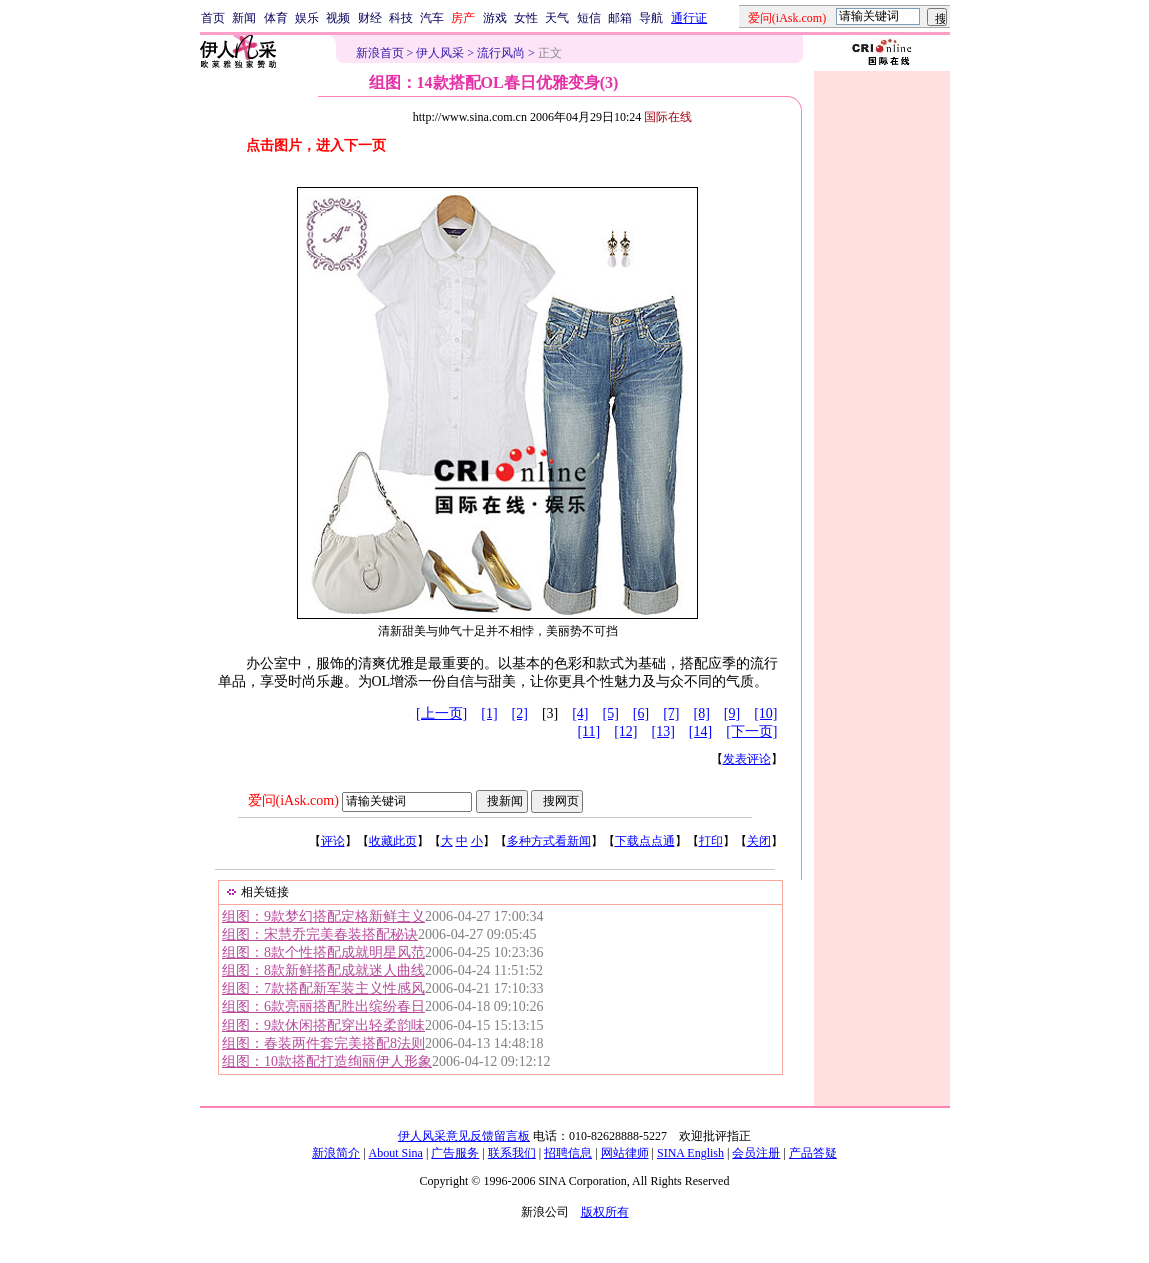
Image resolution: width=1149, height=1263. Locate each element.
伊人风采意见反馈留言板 (464, 1136)
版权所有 (605, 1212)
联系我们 (512, 1153)
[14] (700, 731)
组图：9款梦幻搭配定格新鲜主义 (323, 916)
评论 (333, 841)
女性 (526, 18)
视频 (338, 18)
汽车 (432, 18)
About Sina (396, 1153)
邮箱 (620, 18)
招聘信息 (568, 1153)
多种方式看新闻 (549, 841)
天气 (557, 18)
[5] (611, 713)
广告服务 (455, 1153)
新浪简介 (336, 1153)
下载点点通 (645, 841)
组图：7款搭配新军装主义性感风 (323, 988)
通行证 (689, 18)
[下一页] (751, 731)
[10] (765, 713)
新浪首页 (380, 53)
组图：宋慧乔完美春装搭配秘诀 (320, 934)
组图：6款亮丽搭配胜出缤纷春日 (323, 1006)
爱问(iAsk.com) (293, 800)
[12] (625, 731)
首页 (213, 18)
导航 (651, 18)
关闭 (759, 841)
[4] (580, 713)
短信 (589, 18)
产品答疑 (813, 1153)
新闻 (244, 18)
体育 (276, 18)
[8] (702, 713)
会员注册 (756, 1153)
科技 (401, 18)
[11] (588, 731)
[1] (489, 713)
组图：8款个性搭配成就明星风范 (323, 952)
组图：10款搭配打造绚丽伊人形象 (327, 1061)
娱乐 (307, 18)
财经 (370, 18)
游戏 (495, 18)
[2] (520, 713)
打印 (711, 841)
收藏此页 (393, 841)
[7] (671, 713)
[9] (732, 713)
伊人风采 (440, 53)
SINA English (690, 1153)
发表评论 (747, 759)
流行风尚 (501, 53)
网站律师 (625, 1153)
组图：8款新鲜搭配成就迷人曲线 (323, 970)
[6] (641, 713)
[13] (663, 731)
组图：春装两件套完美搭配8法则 (323, 1043)
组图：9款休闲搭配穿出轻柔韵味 (323, 1025)
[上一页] (441, 713)
